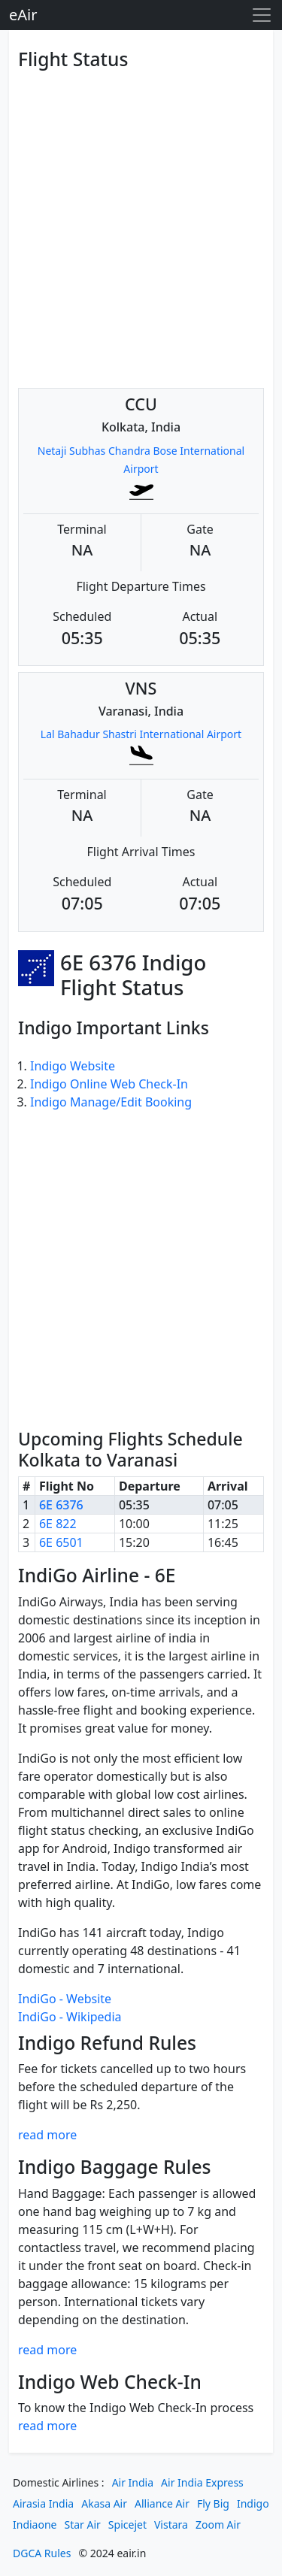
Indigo (253, 2503)
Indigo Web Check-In (110, 2381)
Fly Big (213, 2503)
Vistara (171, 2524)
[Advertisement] (141, 217)
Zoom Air (218, 2524)
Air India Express (202, 2482)
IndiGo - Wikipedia (70, 2016)
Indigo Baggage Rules (114, 2166)
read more (47, 2134)
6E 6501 (61, 1542)
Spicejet (127, 2524)
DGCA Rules (42, 2553)
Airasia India (43, 2503)
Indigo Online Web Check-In (109, 1084)
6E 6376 (61, 1505)
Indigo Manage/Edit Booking (111, 1102)
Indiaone (35, 2524)
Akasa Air (104, 2503)
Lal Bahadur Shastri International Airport (141, 734)
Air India (132, 2482)
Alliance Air (162, 2503)
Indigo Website (72, 1066)
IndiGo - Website (64, 1998)
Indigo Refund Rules (107, 2042)
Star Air (83, 2524)
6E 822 (58, 1523)
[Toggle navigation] (261, 15)
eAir (23, 15)
